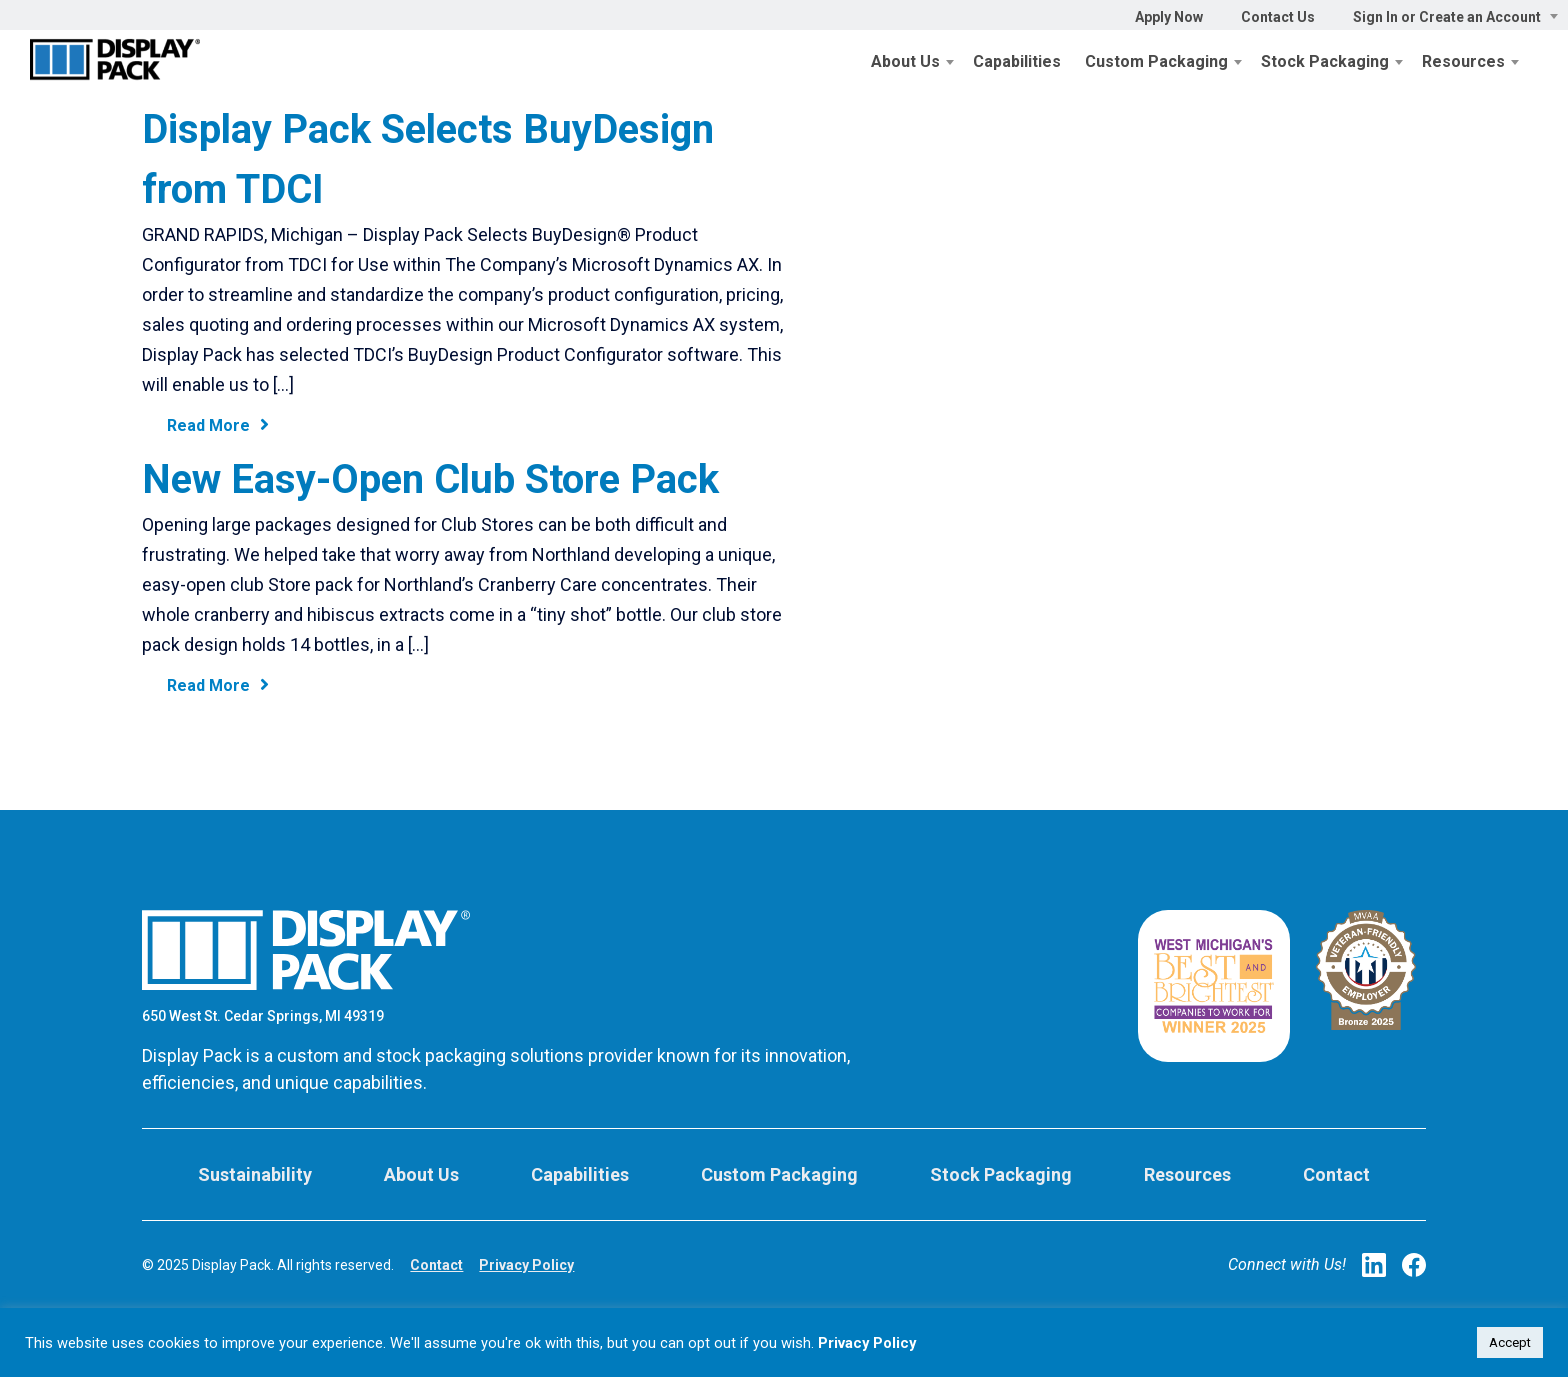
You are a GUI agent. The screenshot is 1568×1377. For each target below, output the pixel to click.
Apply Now (1169, 17)
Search (1558, 55)
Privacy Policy (526, 1265)
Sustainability (255, 1174)
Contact (1336, 1174)
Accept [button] (1510, 1342)
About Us (905, 61)
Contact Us (1278, 17)
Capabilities (1017, 61)
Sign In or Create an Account (1447, 17)
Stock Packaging (1325, 61)
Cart (1538, 55)
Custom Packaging (1156, 61)
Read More (218, 425)
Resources (1463, 61)
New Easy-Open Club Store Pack (430, 479)
